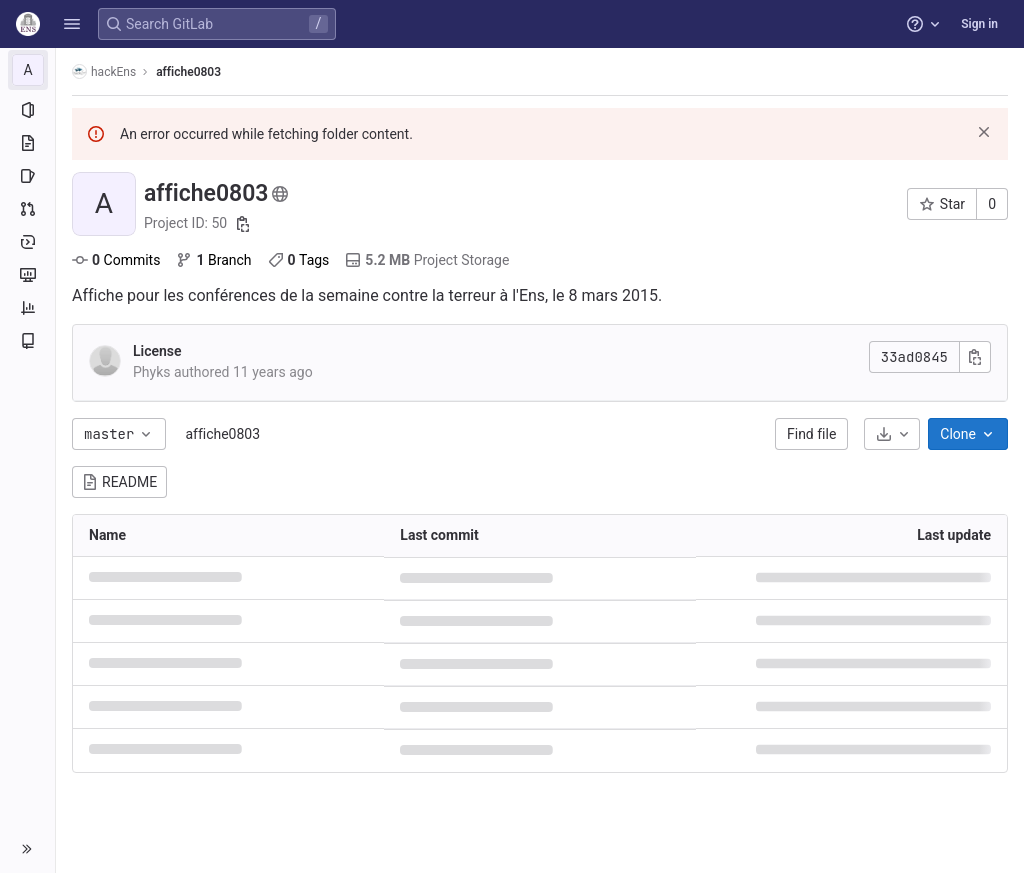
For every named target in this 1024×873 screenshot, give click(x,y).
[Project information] (27, 110)
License (157, 351)
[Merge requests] (27, 209)
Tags (299, 260)
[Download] (892, 434)
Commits (116, 260)
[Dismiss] (984, 132)
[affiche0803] (28, 70)
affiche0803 (222, 434)
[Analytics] (27, 308)
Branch (213, 260)
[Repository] (27, 143)
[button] (72, 24)
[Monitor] (27, 275)
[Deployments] (27, 242)
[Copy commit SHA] (975, 357)
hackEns (104, 71)
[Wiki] (27, 341)
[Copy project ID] (243, 224)
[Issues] (27, 176)
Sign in (979, 24)
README (119, 482)
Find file (811, 434)
